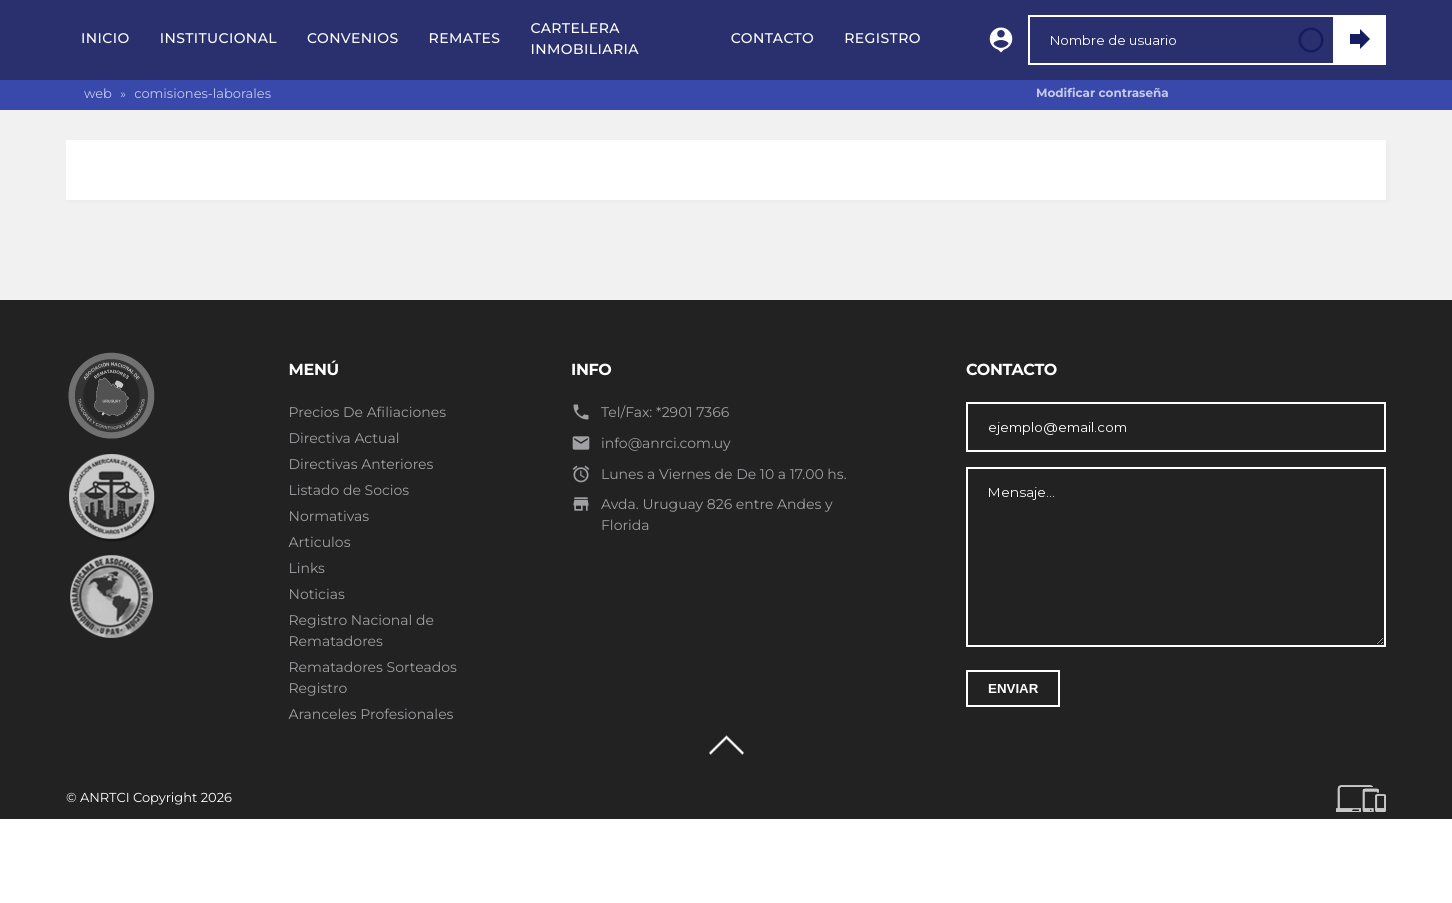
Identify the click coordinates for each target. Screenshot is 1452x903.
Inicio (105, 38)
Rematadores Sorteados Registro (373, 677)
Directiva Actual (344, 438)
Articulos (320, 542)
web (98, 94)
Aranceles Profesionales (371, 714)
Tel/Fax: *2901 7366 (665, 412)
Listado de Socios (349, 490)
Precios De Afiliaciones (368, 412)
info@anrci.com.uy (666, 443)
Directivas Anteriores (361, 464)
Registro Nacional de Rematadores (361, 630)
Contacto (772, 38)
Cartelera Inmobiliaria (584, 38)
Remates (465, 38)
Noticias (317, 594)
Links (307, 568)
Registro (882, 38)
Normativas (329, 516)
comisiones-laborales (202, 94)
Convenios (353, 38)
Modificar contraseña (1102, 93)
